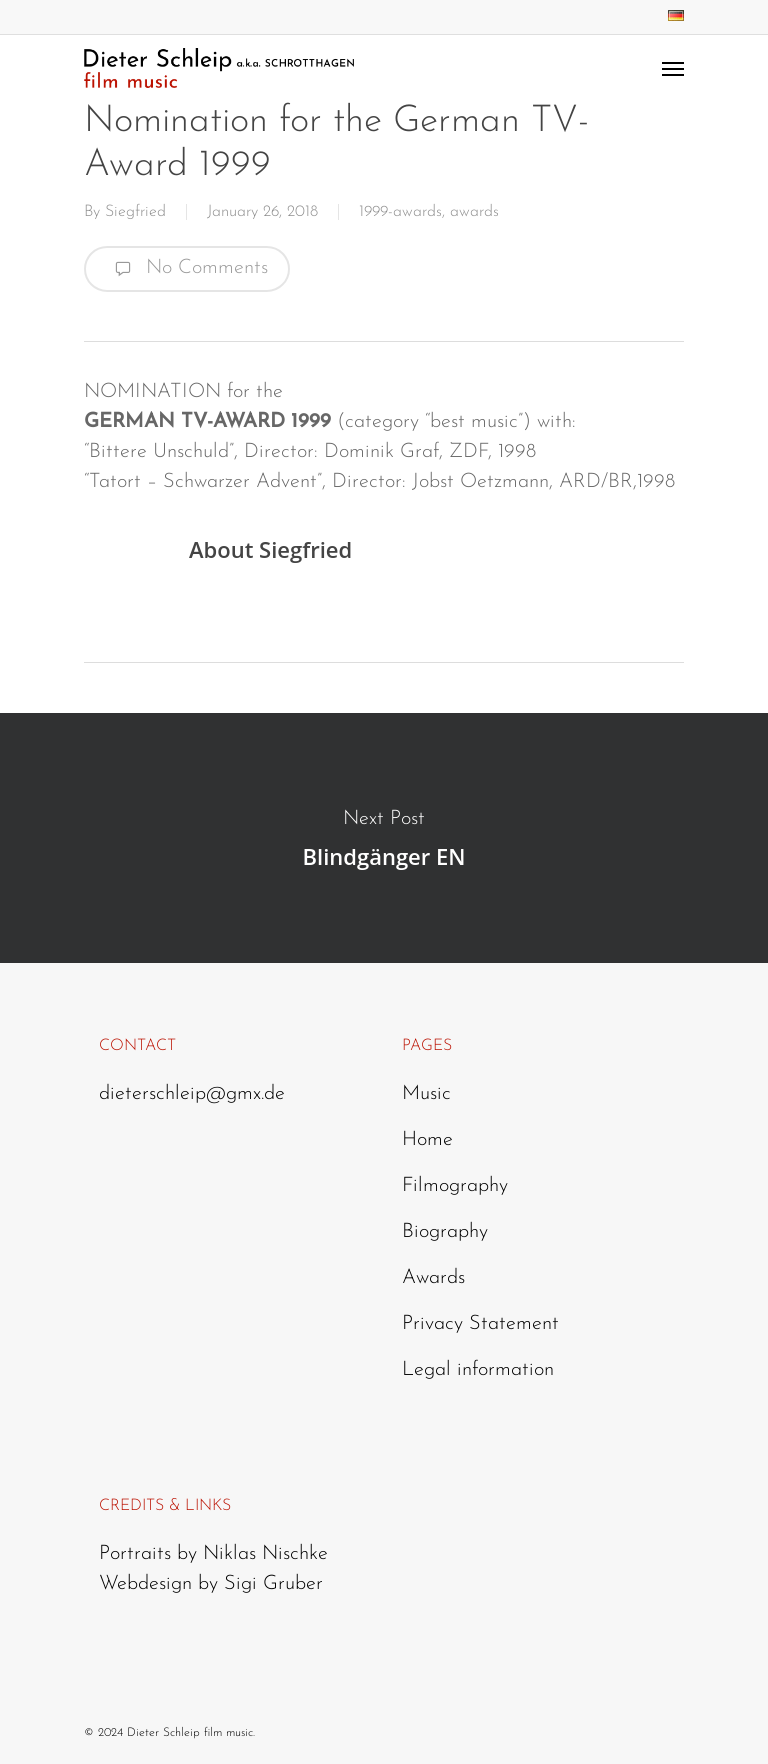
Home (427, 1140)
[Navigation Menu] (673, 68)
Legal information (478, 1370)
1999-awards (400, 212)
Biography (445, 1232)
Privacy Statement (480, 1324)
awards (474, 212)
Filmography (455, 1186)
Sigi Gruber (273, 1584)
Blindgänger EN (384, 838)
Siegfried (135, 212)
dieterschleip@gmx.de (192, 1094)
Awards (433, 1278)
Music (426, 1094)
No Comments (187, 269)
